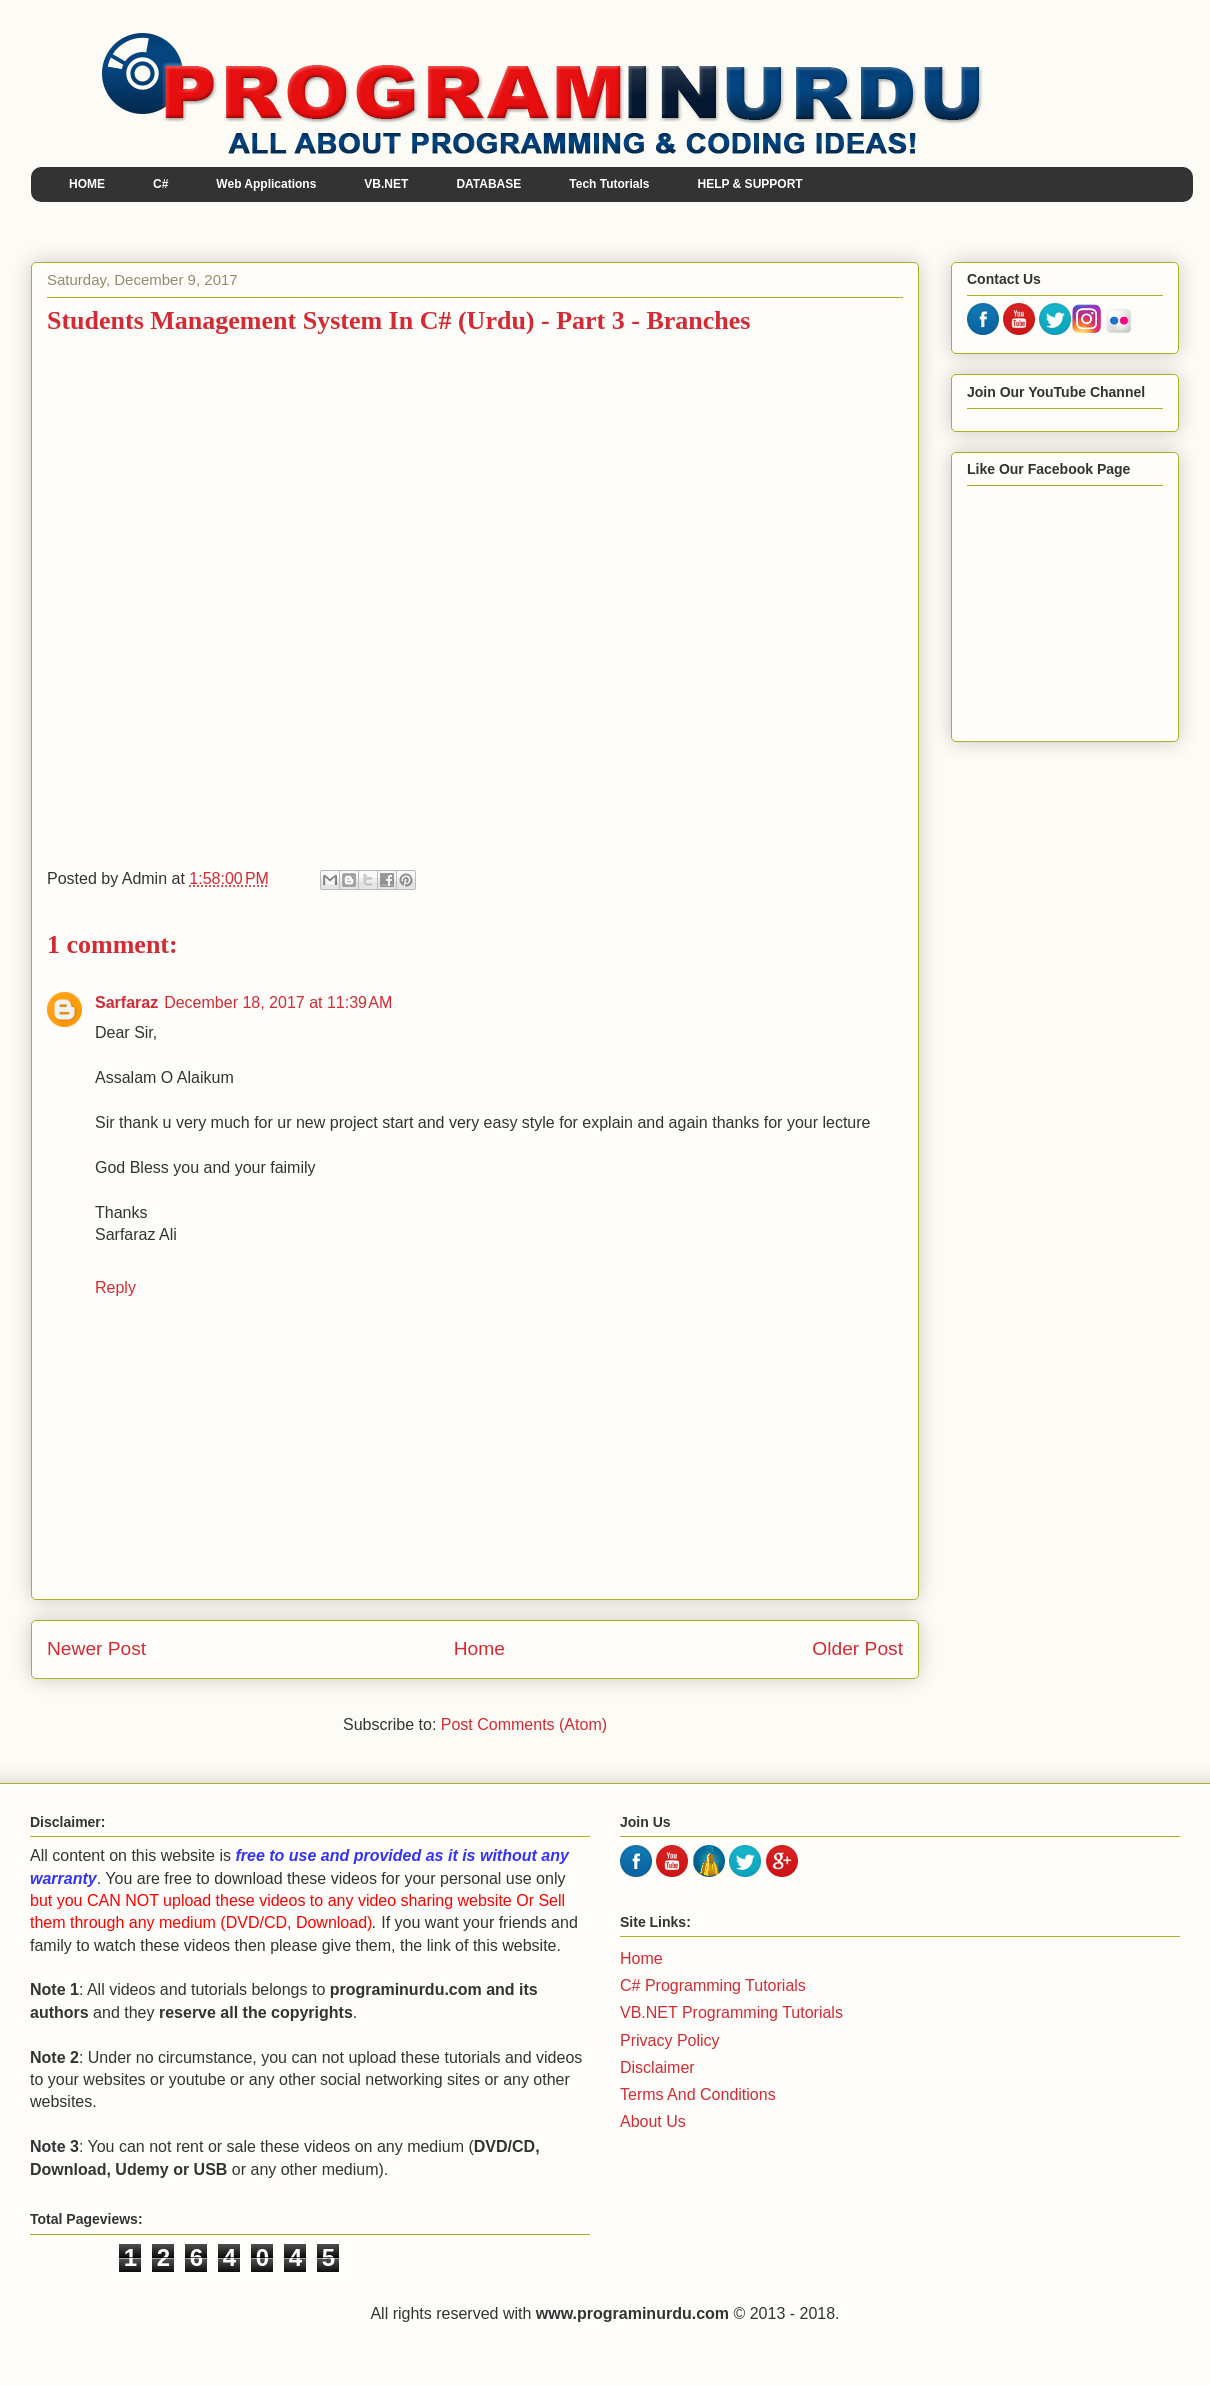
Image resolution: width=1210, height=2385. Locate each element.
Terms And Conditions (698, 2094)
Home (479, 1648)
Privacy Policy (670, 2040)
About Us (653, 2121)
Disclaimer (657, 2067)
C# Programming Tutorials (713, 1985)
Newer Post (96, 1648)
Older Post (857, 1648)
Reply (115, 1287)
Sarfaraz (126, 1002)
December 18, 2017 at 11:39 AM (278, 1002)
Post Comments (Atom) (524, 1724)
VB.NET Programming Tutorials (731, 2012)
